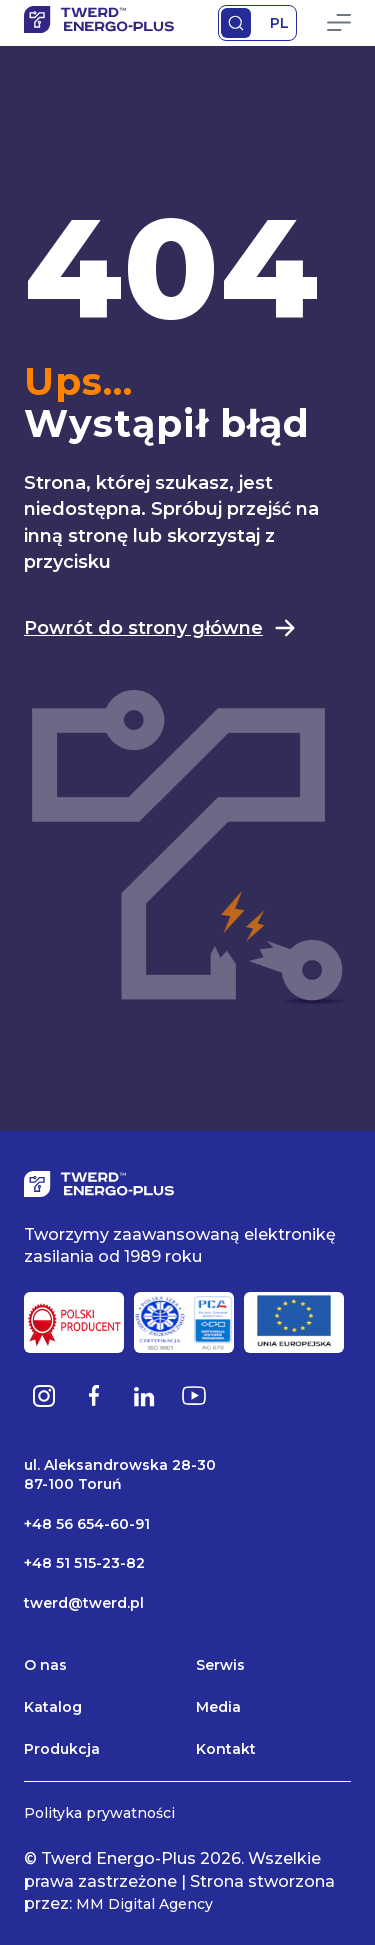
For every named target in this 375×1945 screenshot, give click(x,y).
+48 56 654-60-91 (87, 1524)
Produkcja (62, 1749)
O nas (45, 1665)
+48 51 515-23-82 (84, 1563)
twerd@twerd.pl (84, 1603)
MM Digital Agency (144, 1904)
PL (279, 23)
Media (218, 1707)
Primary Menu (339, 23)
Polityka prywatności (99, 1813)
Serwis (220, 1665)
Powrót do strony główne (160, 628)
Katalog (53, 1707)
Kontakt (226, 1749)
